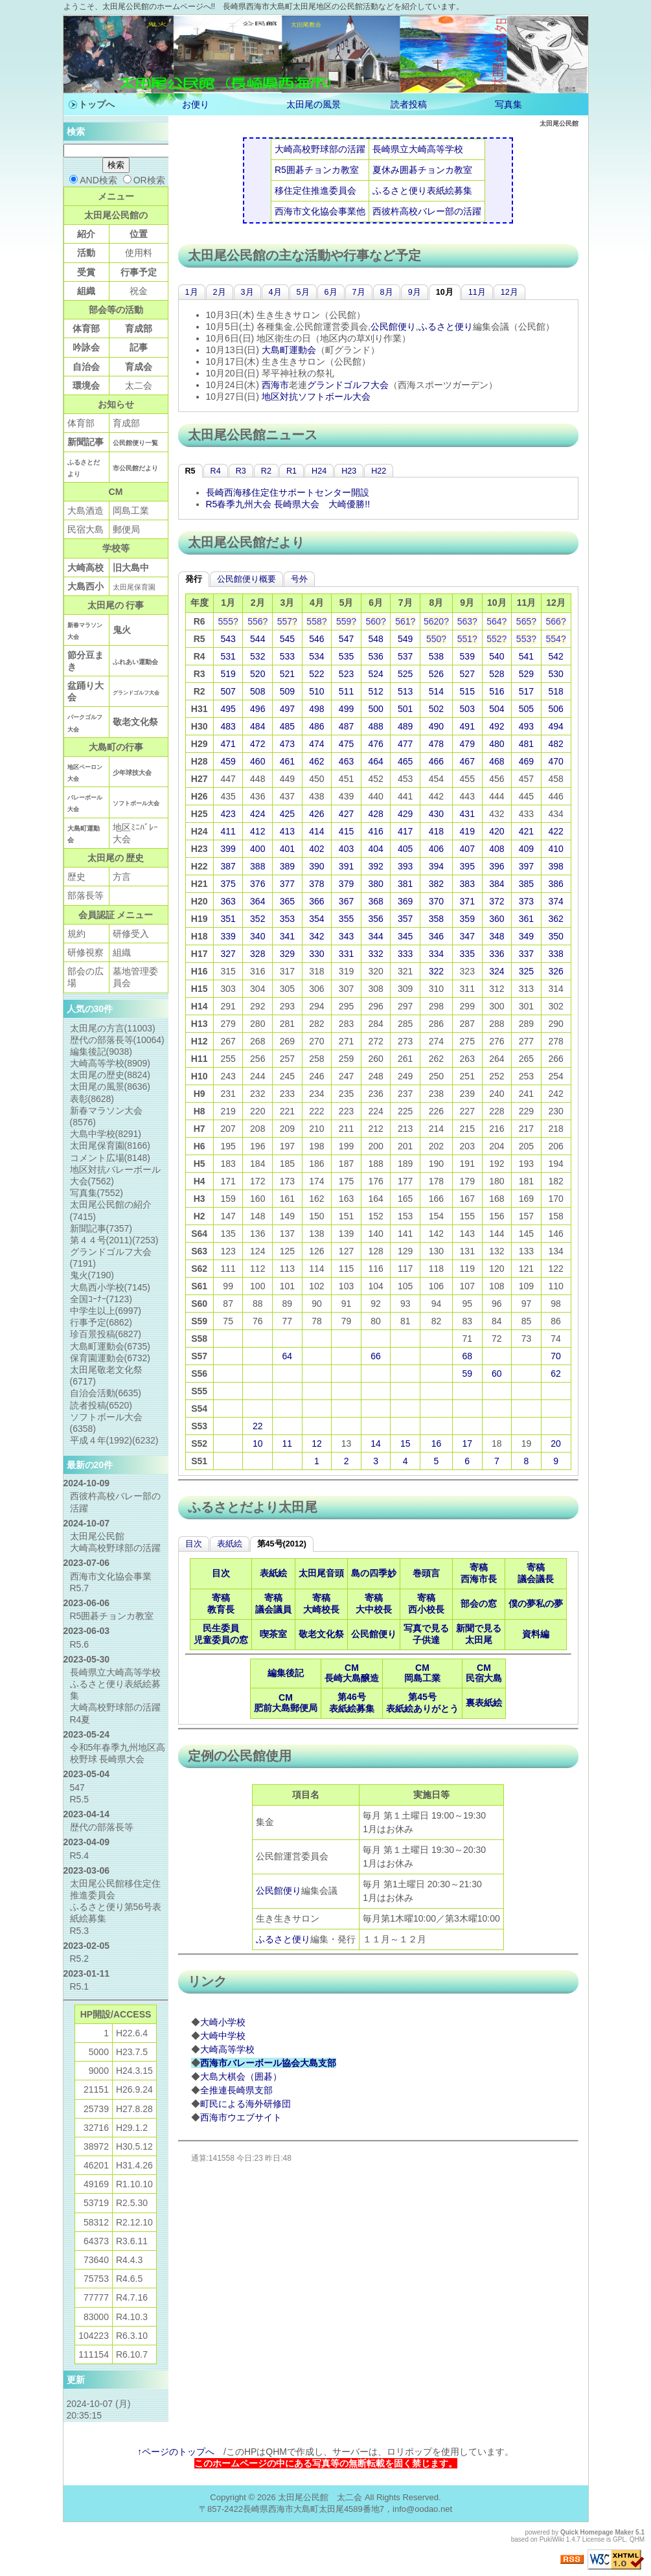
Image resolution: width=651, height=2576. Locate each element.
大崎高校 (85, 567)
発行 (193, 579)
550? (436, 639)
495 (227, 709)
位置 (139, 234)
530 (555, 674)
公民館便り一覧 (135, 442)
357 (405, 919)
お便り (195, 104)
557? (287, 621)
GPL (619, 2539)
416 (375, 831)
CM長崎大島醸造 (352, 1672)
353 (287, 919)
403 (346, 849)
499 (346, 709)
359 (467, 919)
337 (526, 954)
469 (526, 761)
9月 (414, 292)
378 (316, 884)
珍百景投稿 (105, 1334)
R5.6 (79, 1644)
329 (287, 954)
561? (405, 621)
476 (375, 744)
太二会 (138, 385)
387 (227, 866)
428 (375, 814)
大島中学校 (105, 1134)
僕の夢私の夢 (535, 1603)
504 (496, 709)
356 (375, 919)
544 (257, 639)
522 (316, 674)
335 (467, 954)
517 (526, 691)
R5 (190, 471)
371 (467, 901)
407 (467, 849)
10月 (444, 292)
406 (436, 849)
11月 (477, 292)
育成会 (138, 367)
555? (228, 621)
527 (467, 674)
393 (405, 866)
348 (496, 936)
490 (436, 726)
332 (375, 954)
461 (287, 761)
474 (316, 744)
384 (496, 884)
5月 (303, 292)
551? (467, 639)
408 (496, 849)
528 (496, 674)
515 (467, 691)
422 (555, 831)
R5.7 (79, 1588)
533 (287, 656)
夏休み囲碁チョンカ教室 (422, 170)
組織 (86, 291)
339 (227, 936)
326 (555, 971)
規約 (76, 933)
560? (376, 621)
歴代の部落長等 (117, 1040)
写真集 (508, 104)
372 (496, 901)
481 (526, 744)
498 (316, 709)
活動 (86, 252)
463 (346, 761)
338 (555, 954)
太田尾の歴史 (110, 1075)
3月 (247, 292)
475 (346, 744)
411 (227, 831)
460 (257, 761)
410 (555, 849)
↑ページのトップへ (175, 2451)
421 (526, 831)
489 (405, 726)
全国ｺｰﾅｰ (101, 1299)
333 (405, 954)
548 (375, 639)
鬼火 (122, 630)
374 (555, 901)
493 (526, 726)
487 (346, 726)
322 (436, 971)
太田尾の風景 (313, 104)
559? (346, 621)
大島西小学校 (110, 1287)
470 (555, 761)
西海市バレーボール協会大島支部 (268, 2063)
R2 (266, 471)
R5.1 (79, 1986)
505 (526, 709)
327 (227, 954)
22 (258, 1426)
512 (375, 691)
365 (287, 901)
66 (376, 1356)
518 (555, 691)
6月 (331, 292)
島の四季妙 (373, 1573)
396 (496, 866)
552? (496, 639)
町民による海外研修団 (245, 2104)
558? (316, 621)
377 (287, 884)
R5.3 (79, 1931)
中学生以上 (105, 1310)
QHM (637, 2539)
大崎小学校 (223, 2022)
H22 (378, 471)
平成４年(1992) (114, 1440)
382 (436, 884)
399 (227, 849)
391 (346, 866)
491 (467, 726)
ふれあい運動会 (135, 661)
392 (375, 866)
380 (375, 884)
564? (496, 621)
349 (526, 936)
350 (555, 936)
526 (436, 674)
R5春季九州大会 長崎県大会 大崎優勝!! (288, 504)
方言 (122, 876)
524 (375, 674)
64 (287, 1356)
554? (556, 639)
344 (375, 936)
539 (467, 656)
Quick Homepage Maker (597, 2532)
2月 (219, 292)
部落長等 (85, 895)
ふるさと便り (445, 326)
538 (436, 656)
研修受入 (131, 933)
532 (257, 656)
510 (316, 691)
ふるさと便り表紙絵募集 (422, 190)
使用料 (138, 252)
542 (555, 656)
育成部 (138, 328)
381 (405, 884)
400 (257, 849)
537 (405, 656)
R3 (241, 471)
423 (227, 814)
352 (257, 919)
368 (375, 901)
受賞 (86, 272)
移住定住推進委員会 (315, 190)
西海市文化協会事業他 (320, 211)
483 (227, 726)
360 (496, 919)
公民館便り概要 (246, 579)
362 (555, 919)
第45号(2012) (281, 1543)
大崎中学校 (223, 2035)
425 (287, 814)
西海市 (275, 385)
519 (227, 674)
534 (316, 656)
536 (375, 656)
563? (467, 621)
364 (257, 901)
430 (436, 814)
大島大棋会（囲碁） (241, 2076)
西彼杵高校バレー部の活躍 (426, 211)
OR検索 (144, 180)
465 (405, 761)
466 (436, 761)
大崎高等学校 (227, 2049)
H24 (319, 471)
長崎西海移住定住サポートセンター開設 (287, 492)
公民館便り (393, 326)
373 (526, 901)
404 (375, 849)
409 (526, 849)
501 (405, 709)
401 (287, 849)
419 (467, 831)
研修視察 (85, 952)
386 (555, 884)
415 (346, 831)
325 (526, 971)
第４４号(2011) (114, 1240)
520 (257, 674)
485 (287, 726)
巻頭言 (426, 1573)
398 (555, 866)
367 (346, 901)
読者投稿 (409, 104)
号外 (299, 579)
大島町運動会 (289, 350)
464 (375, 761)
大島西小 (85, 586)
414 (316, 831)
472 (257, 744)
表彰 (92, 1099)
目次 (193, 1543)
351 (227, 919)
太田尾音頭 (321, 1573)
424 (257, 814)
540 (496, 656)
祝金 (139, 291)
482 (555, 744)
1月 (191, 292)
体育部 (86, 328)
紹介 (86, 234)
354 (316, 919)
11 (287, 1443)
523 (346, 674)
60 (497, 1373)
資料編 (535, 1634)
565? (526, 621)
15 (405, 1443)
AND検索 (93, 180)
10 (258, 1443)
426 (316, 814)
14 (376, 1443)
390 (316, 866)
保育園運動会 (110, 1358)
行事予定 (138, 272)
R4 (216, 471)
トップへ (96, 104)
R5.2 (79, 1958)
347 (467, 936)
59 (467, 1373)
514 (436, 691)
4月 (275, 292)
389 (287, 866)
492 (496, 726)
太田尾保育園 (134, 587)
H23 (348, 471)
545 (287, 639)
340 (257, 936)
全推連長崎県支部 (236, 2090)
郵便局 (126, 529)
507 (227, 691)
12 (317, 1443)
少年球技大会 (132, 772)
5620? (436, 621)
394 (436, 866)
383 (467, 884)
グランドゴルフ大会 (348, 385)
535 (346, 656)
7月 (358, 292)
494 (555, 726)
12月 (509, 292)
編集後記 (286, 1673)
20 (556, 1443)
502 (436, 709)
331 (346, 954)
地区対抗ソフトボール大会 (316, 396)
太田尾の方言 (112, 1028)
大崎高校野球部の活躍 (320, 149)
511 (346, 691)
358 (436, 919)
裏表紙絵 (484, 1702)
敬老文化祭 (321, 1634)
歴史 (76, 876)
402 (316, 849)
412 (257, 831)
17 (467, 1443)
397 (526, 866)
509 (287, 691)
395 (467, 866)
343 (346, 936)
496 (257, 709)
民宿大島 (85, 529)
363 (227, 901)
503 (467, 709)
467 (467, 761)
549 (405, 639)
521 (287, 674)
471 (227, 744)
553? (526, 639)
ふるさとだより (233, 1507)
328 (257, 954)
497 (287, 709)
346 (436, 936)
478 (436, 744)
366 (316, 901)
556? (257, 621)
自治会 (86, 367)
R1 (291, 471)
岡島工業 (131, 510)
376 (257, 884)
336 (496, 954)
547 (346, 639)
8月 (386, 292)
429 (405, 814)
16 (436, 1443)
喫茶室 (273, 1634)
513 (405, 691)
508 (257, 691)
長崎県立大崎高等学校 (417, 149)
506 (555, 709)
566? (556, 621)
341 (287, 936)
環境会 (86, 385)
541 (526, 656)
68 (467, 1356)
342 (316, 936)
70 (556, 1356)
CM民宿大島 (484, 1672)
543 (227, 639)
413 (287, 831)
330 (316, 954)
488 (375, 726)
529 (526, 674)
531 (227, 656)
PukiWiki (552, 2539)
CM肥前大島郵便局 (285, 1702)
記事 (139, 347)
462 (316, 761)
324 (496, 971)
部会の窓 (479, 1603)
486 (316, 726)
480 (496, 744)
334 (436, 954)
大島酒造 (85, 510)
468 (496, 761)
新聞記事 (85, 442)
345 (405, 936)
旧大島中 (131, 567)
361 (526, 919)
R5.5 (79, 1799)
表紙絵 (229, 1543)
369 (405, 901)
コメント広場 (110, 1158)
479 (467, 744)
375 (227, 884)
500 (375, 709)
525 (405, 674)
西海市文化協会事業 (111, 1576)
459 (227, 761)
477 (405, 744)
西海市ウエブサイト (241, 2117)
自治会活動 (105, 1393)
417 (405, 831)
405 (405, 849)
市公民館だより (135, 468)
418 (436, 831)
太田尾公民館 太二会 (320, 2497)
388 (257, 866)
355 (346, 919)
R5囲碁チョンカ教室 (317, 170)
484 (257, 726)
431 (467, 814)
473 (287, 744)
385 (526, 884)
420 (496, 831)
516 (496, 691)
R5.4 (79, 1855)
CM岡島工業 (422, 1672)
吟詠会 (86, 347)
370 (436, 901)
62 (556, 1373)
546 (316, 639)
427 (346, 814)
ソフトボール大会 (136, 803)
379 (346, 884)
